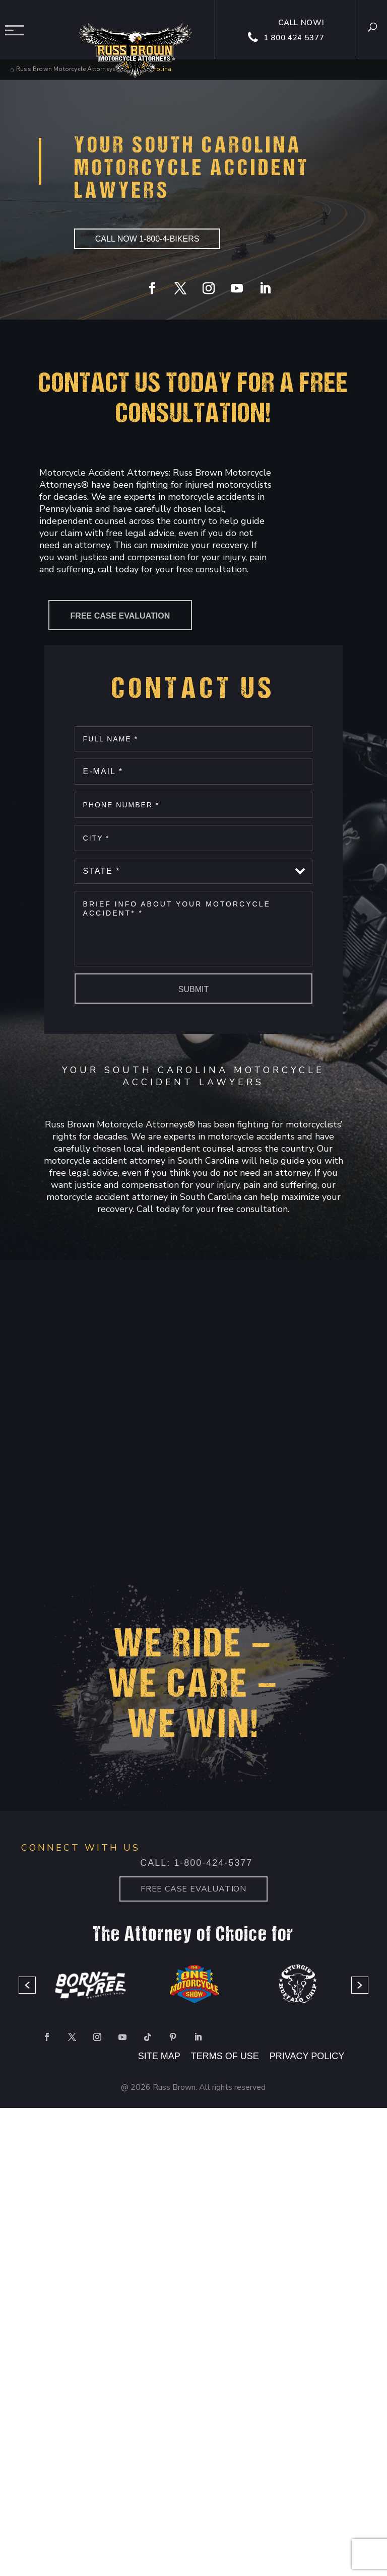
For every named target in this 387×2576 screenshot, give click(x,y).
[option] (90, 1985)
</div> (75, 2535)
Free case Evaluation (193, 1889)
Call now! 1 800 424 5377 (287, 31)
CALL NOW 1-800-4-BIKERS (147, 239)
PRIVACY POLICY (307, 2056)
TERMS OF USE (226, 2056)
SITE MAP (159, 2056)
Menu (17, 30)
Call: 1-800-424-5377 (196, 1863)
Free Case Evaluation (120, 616)
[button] (27, 1985)
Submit (193, 989)
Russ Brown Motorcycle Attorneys (66, 69)
